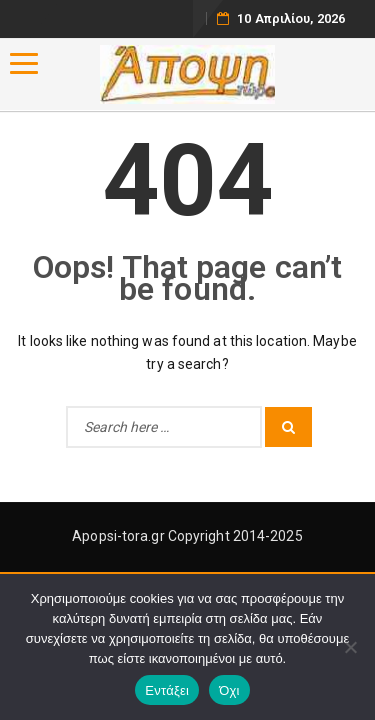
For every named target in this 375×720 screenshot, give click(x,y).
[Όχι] (350, 647)
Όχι (229, 690)
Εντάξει (167, 690)
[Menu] (24, 63)
